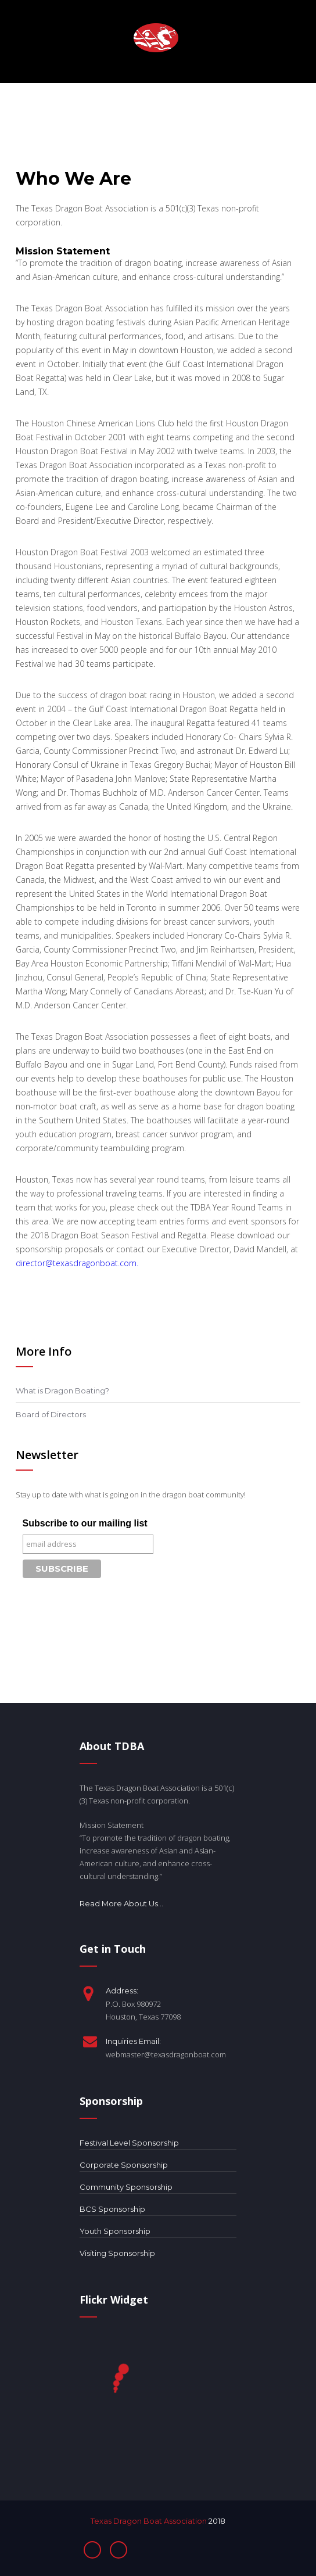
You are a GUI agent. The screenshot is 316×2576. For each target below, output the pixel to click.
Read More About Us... (121, 1903)
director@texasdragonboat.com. (77, 1263)
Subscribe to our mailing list (85, 1523)
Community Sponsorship (126, 2186)
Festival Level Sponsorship (129, 2142)
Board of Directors (51, 1414)
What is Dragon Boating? (62, 1390)
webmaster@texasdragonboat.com (166, 2054)
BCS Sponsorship (112, 2209)
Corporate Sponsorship (124, 2164)
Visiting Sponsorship (117, 2253)
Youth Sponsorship (115, 2231)
